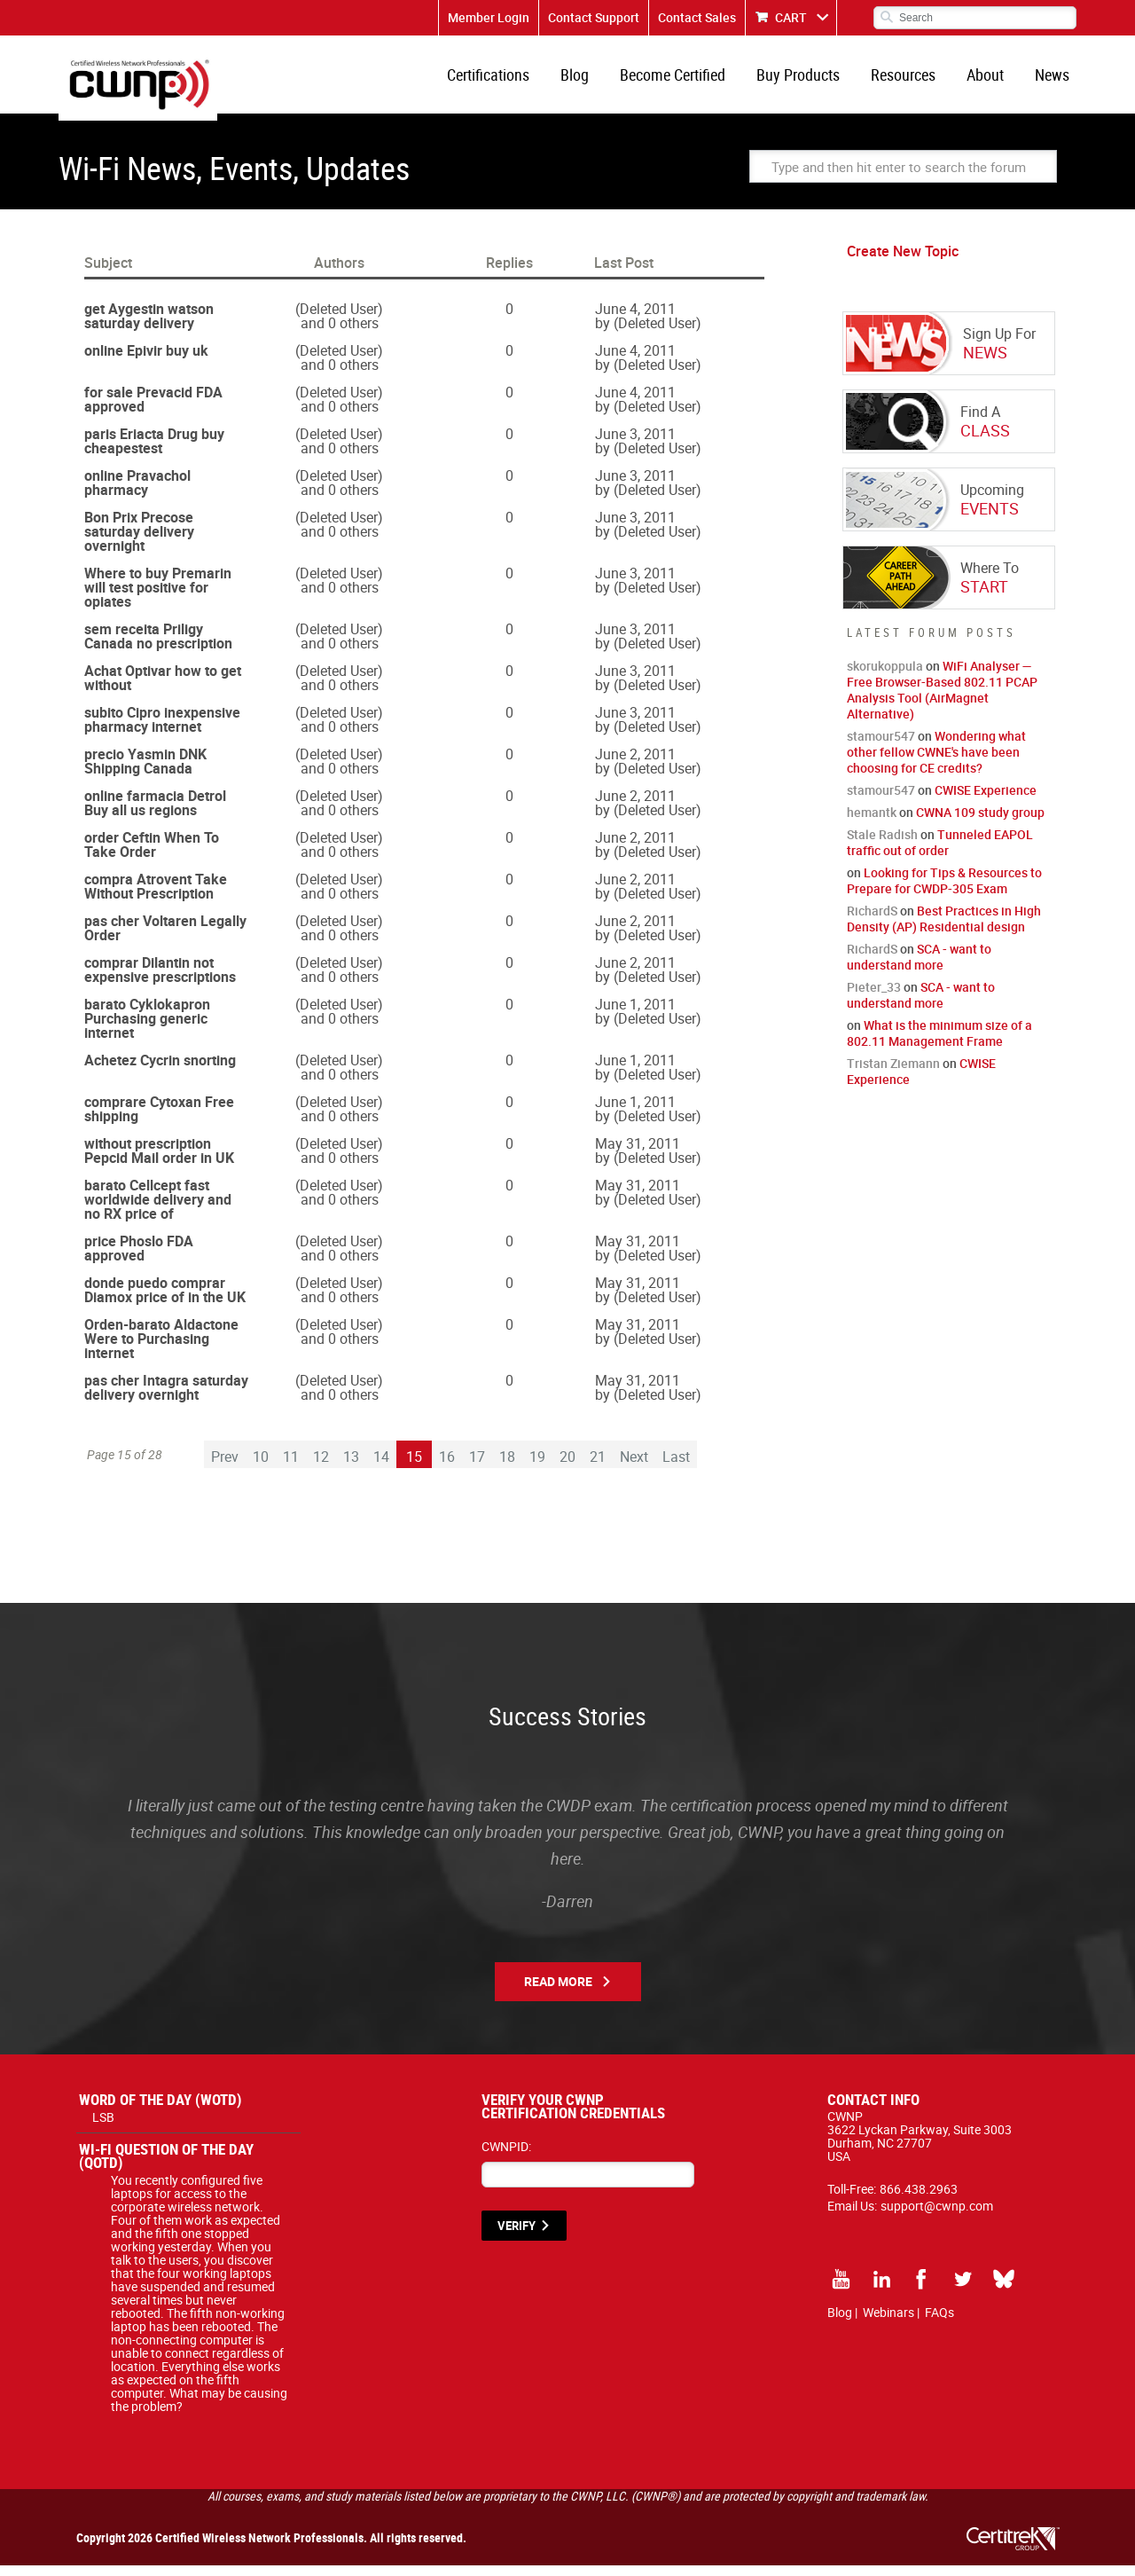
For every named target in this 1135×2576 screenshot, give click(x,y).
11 (291, 1467)
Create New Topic (903, 261)
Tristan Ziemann (893, 1073)
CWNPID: (506, 2156)
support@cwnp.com (937, 2216)
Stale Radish (882, 844)
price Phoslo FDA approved (138, 1259)
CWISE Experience (986, 800)
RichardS (872, 921)
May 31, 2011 (637, 1154)
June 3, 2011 (635, 444)
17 (477, 1467)
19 (537, 1467)
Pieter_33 (874, 997)
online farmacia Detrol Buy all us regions (155, 813)
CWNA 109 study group (980, 822)
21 (598, 1467)
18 (507, 1467)
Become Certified (688, 79)
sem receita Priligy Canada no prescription (158, 647)
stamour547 (881, 746)
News (1054, 79)
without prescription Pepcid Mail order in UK (159, 1161)
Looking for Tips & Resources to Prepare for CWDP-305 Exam (944, 891)
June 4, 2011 (635, 319)
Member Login (488, 17)
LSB (103, 2127)
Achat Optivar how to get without (162, 688)
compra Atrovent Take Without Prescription (155, 897)
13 (351, 1467)
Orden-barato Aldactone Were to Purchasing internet (161, 1349)
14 (381, 1467)
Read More (558, 1991)
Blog (594, 79)
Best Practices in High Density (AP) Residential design (944, 929)
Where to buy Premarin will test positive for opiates (157, 598)
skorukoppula (885, 676)
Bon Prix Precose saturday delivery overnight (139, 542)
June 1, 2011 (635, 1015)
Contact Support (593, 17)
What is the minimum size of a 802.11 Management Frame (939, 1043)
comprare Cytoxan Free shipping (159, 1119)
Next (634, 1467)
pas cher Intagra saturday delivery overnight (166, 1398)
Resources (912, 79)
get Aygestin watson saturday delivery (149, 326)
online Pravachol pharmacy (137, 493)
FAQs (939, 2322)
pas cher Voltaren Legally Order (165, 938)
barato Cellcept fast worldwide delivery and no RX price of (157, 1210)
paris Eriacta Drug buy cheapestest (154, 451)
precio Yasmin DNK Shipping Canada (145, 772)
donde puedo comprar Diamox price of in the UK (165, 1300)
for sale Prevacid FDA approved (153, 410)
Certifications (511, 79)
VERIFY (516, 2236)
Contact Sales (697, 17)
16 (447, 1467)
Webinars (888, 2322)
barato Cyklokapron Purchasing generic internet (147, 1029)
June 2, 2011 (635, 764)
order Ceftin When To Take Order (151, 855)
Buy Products (810, 79)
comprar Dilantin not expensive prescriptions (160, 980)
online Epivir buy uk (146, 361)
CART (791, 17)
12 (321, 1467)
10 (261, 1467)
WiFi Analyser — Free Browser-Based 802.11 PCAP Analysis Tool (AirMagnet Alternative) (942, 700)
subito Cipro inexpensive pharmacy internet (162, 730)
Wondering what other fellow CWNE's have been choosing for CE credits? (936, 762)
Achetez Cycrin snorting (160, 1070)
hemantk (871, 822)
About (990, 79)
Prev (225, 1467)
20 (567, 1467)
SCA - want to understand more (919, 967)
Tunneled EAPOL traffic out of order (940, 852)
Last (676, 1467)
